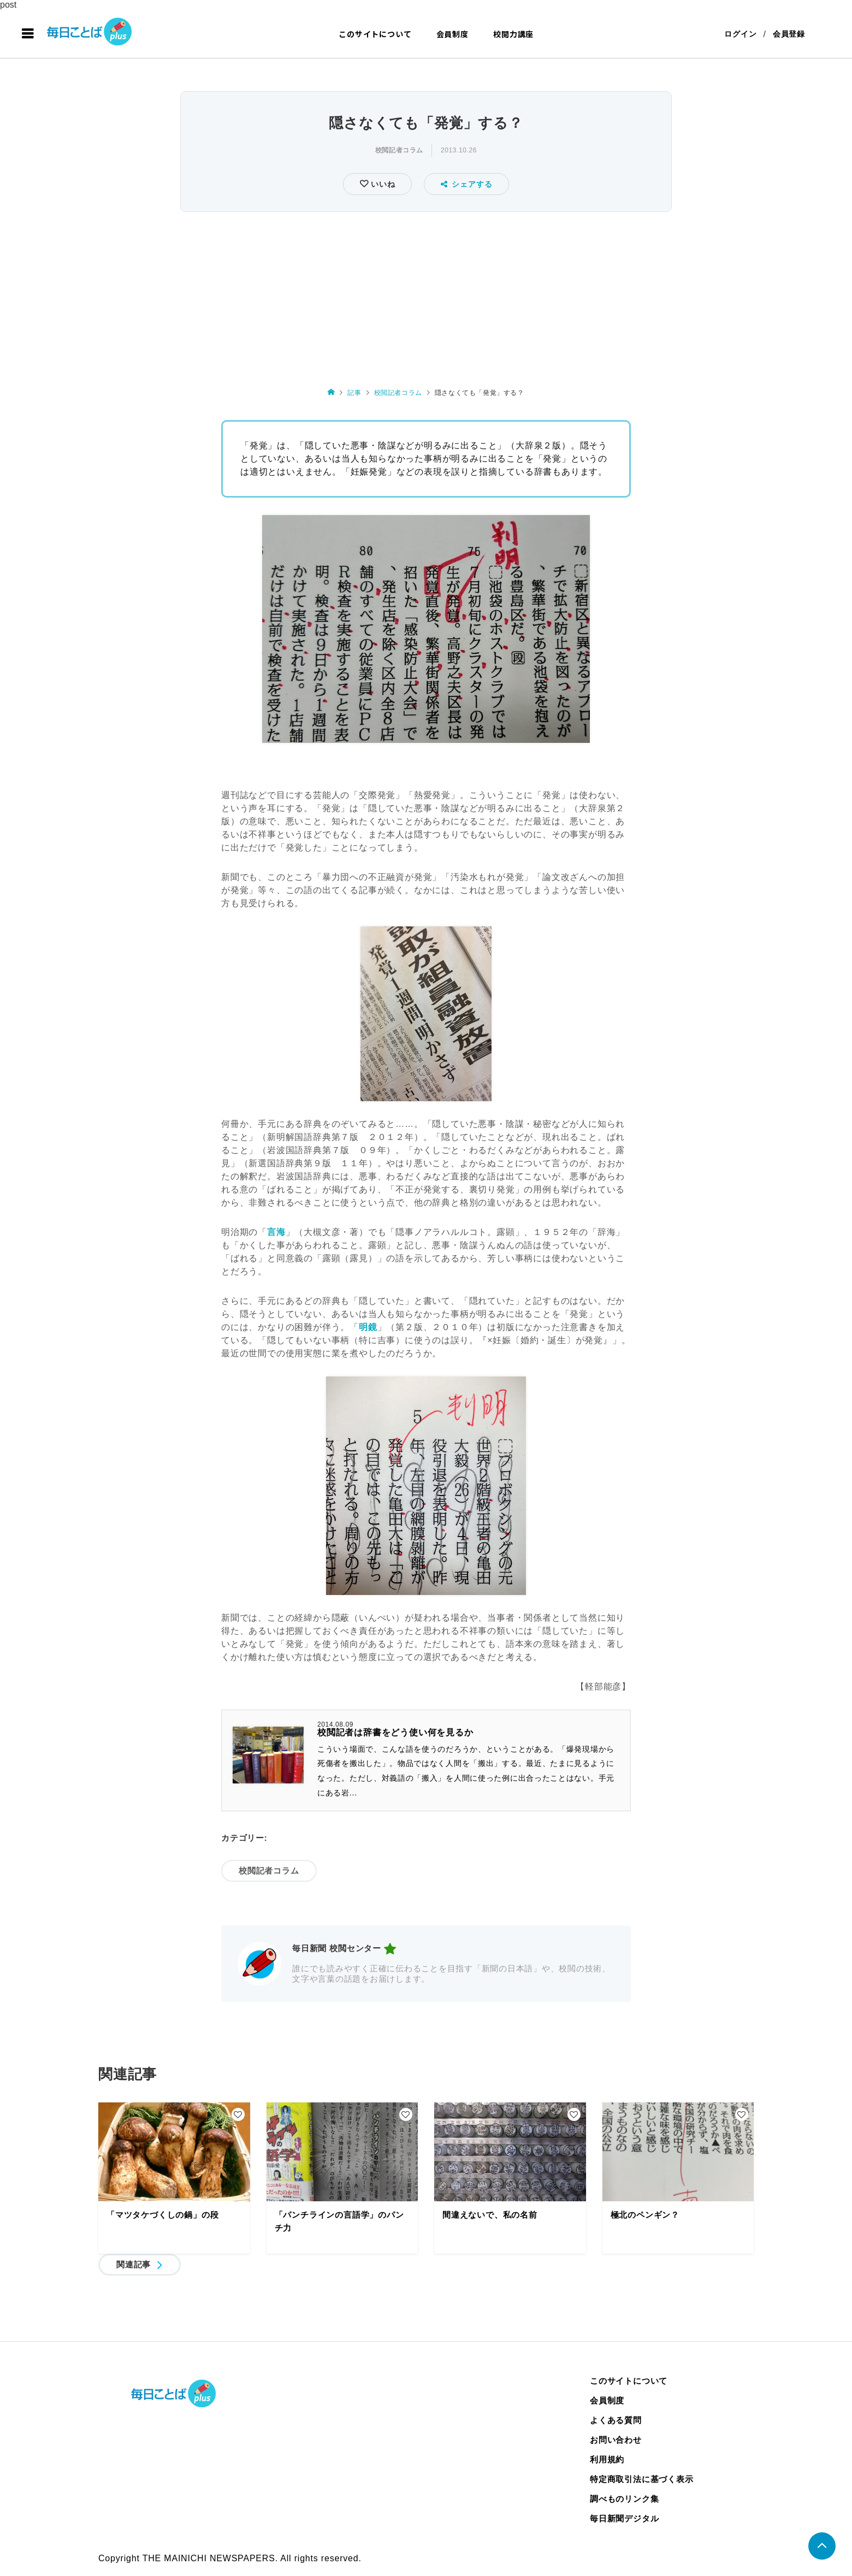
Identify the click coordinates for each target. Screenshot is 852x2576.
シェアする (467, 184)
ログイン (740, 33)
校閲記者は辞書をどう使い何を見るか (395, 1732)
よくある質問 (616, 2420)
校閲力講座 (513, 33)
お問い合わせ (616, 2439)
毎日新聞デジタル (624, 2518)
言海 (276, 1232)
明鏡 (368, 1327)
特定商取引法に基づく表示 (642, 2479)
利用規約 (607, 2459)
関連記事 (133, 2264)
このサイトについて (375, 33)
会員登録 (789, 33)
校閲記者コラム (399, 150)
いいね (381, 184)
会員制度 (452, 33)
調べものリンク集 (624, 2498)
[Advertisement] (426, 297)
